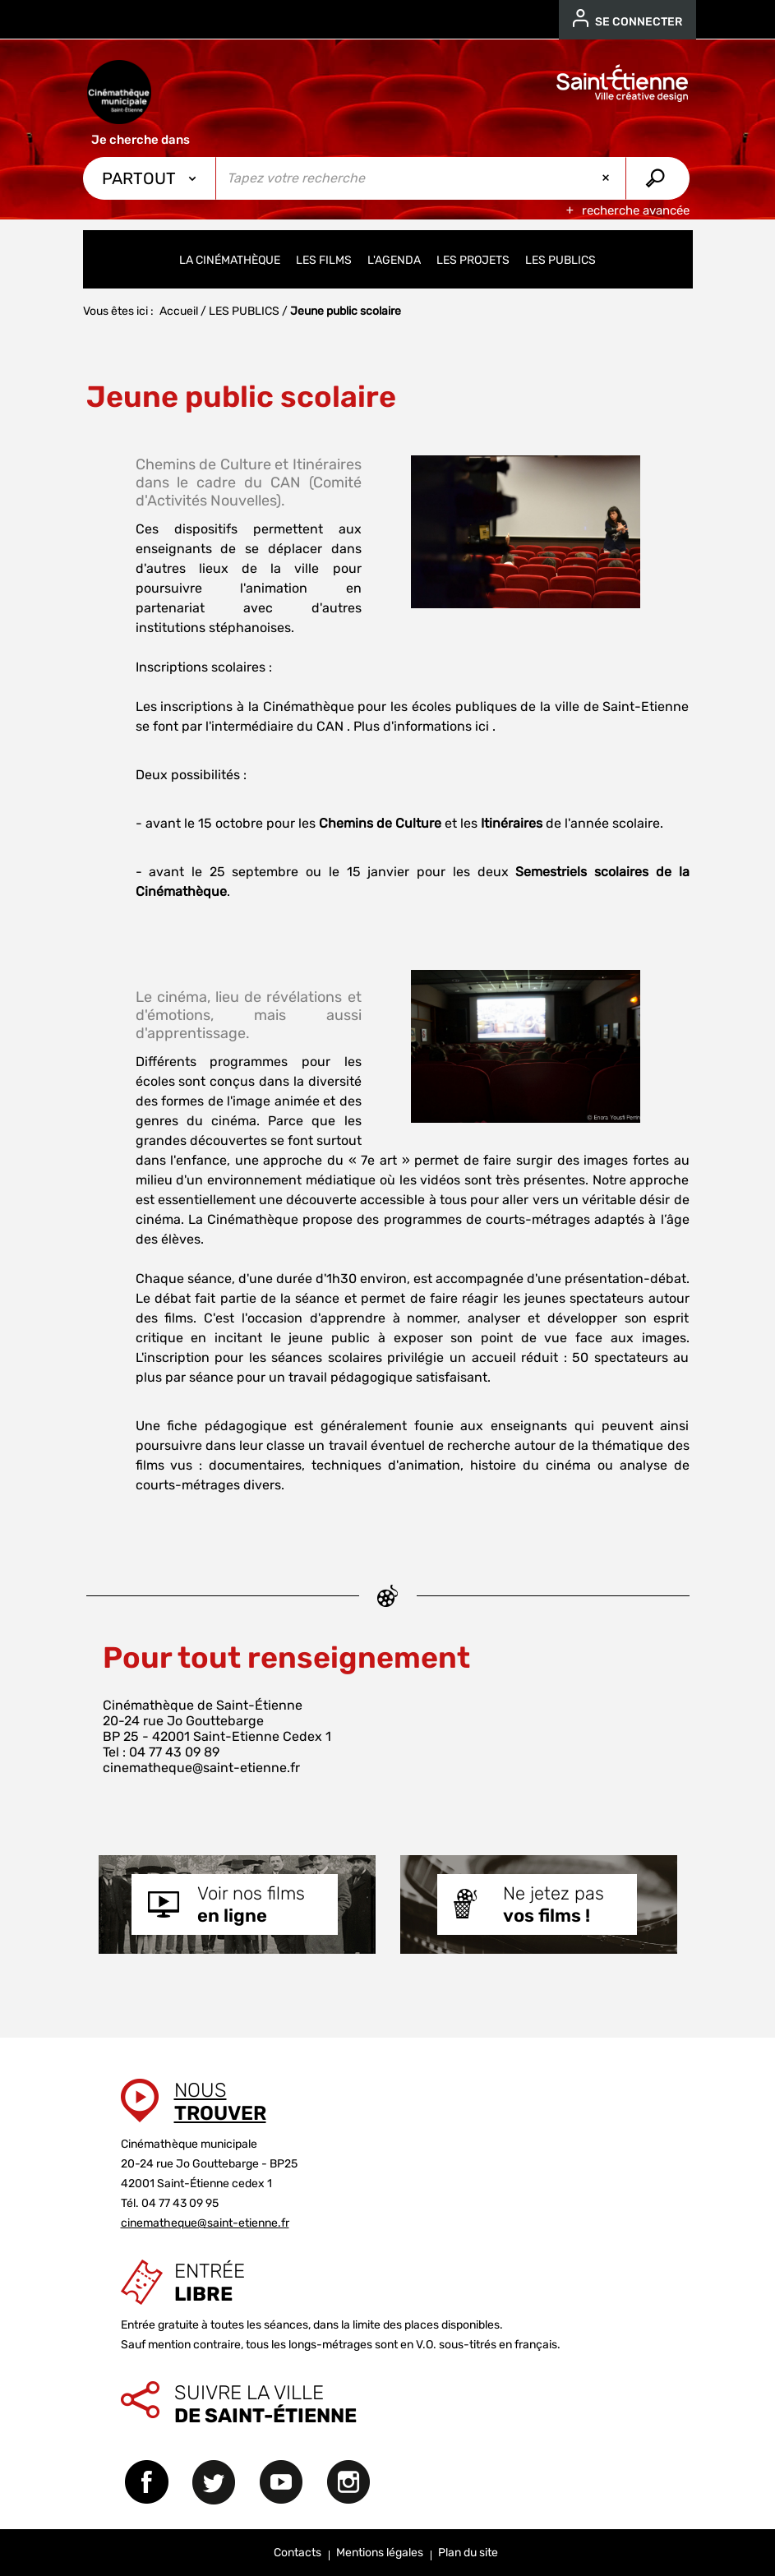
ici (482, 726)
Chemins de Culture (380, 823)
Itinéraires (511, 823)
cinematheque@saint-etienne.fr (201, 1767)
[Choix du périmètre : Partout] (149, 178)
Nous (220, 2102)
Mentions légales (379, 2553)
